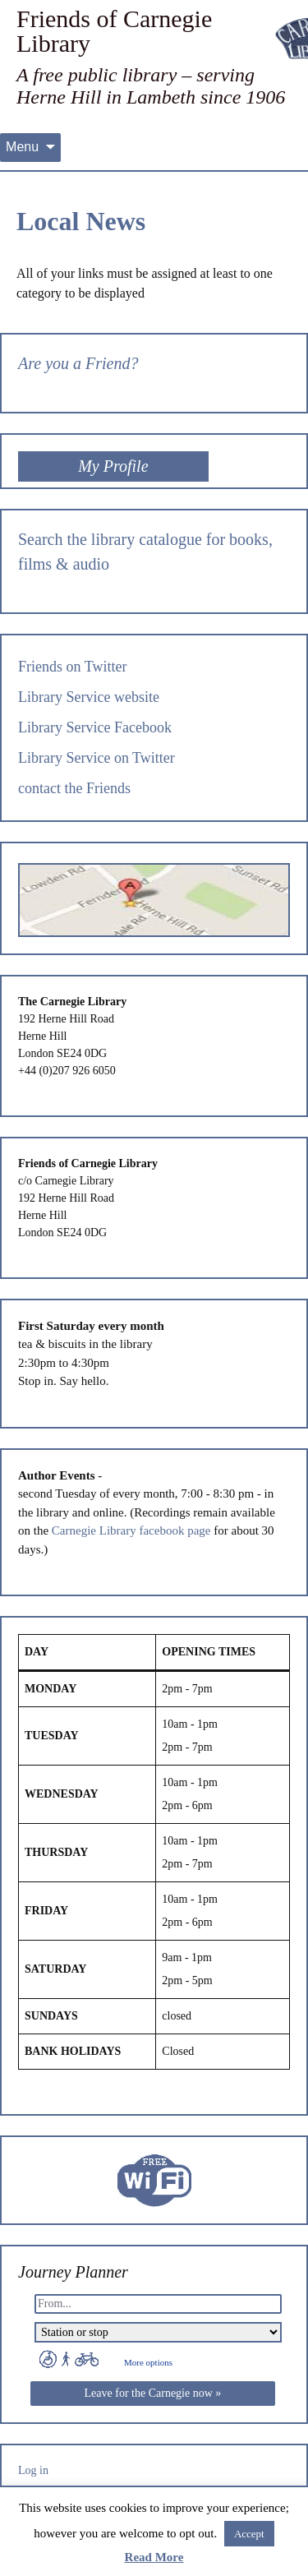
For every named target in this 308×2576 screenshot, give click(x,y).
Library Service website (88, 697)
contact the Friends (74, 788)
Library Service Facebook (95, 727)
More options (148, 2362)
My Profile (113, 466)
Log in (33, 2470)
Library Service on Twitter (96, 758)
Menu (22, 147)
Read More (154, 2557)
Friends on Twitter (72, 666)
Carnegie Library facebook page (131, 1530)
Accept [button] (249, 2534)
